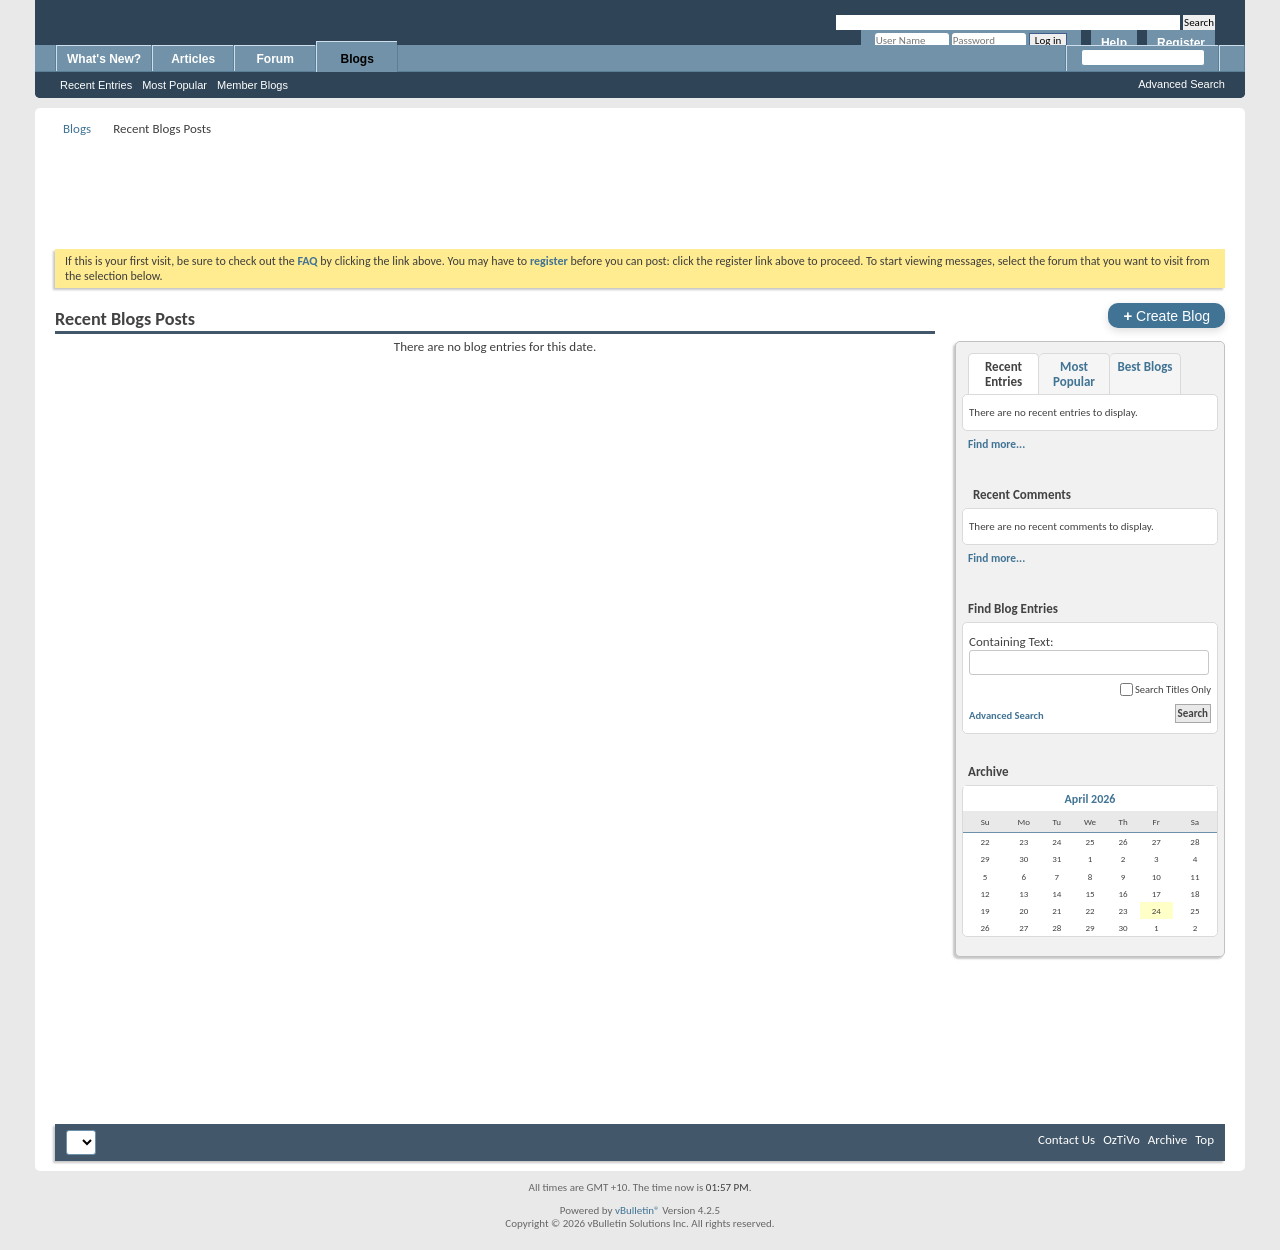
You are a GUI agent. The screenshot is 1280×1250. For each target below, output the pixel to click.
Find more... (996, 444)
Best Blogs (1144, 366)
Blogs (357, 59)
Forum (275, 59)
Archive (1167, 1139)
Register (1181, 43)
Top (1204, 1139)
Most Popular (174, 85)
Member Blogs (252, 85)
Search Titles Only (1165, 689)
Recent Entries (96, 85)
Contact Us (1066, 1139)
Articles (193, 59)
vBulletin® (637, 1210)
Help (1114, 43)
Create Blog (1166, 315)
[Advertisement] (640, 186)
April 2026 (1090, 799)
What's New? (104, 59)
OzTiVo (1121, 1139)
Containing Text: (1089, 654)
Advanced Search (1181, 84)
